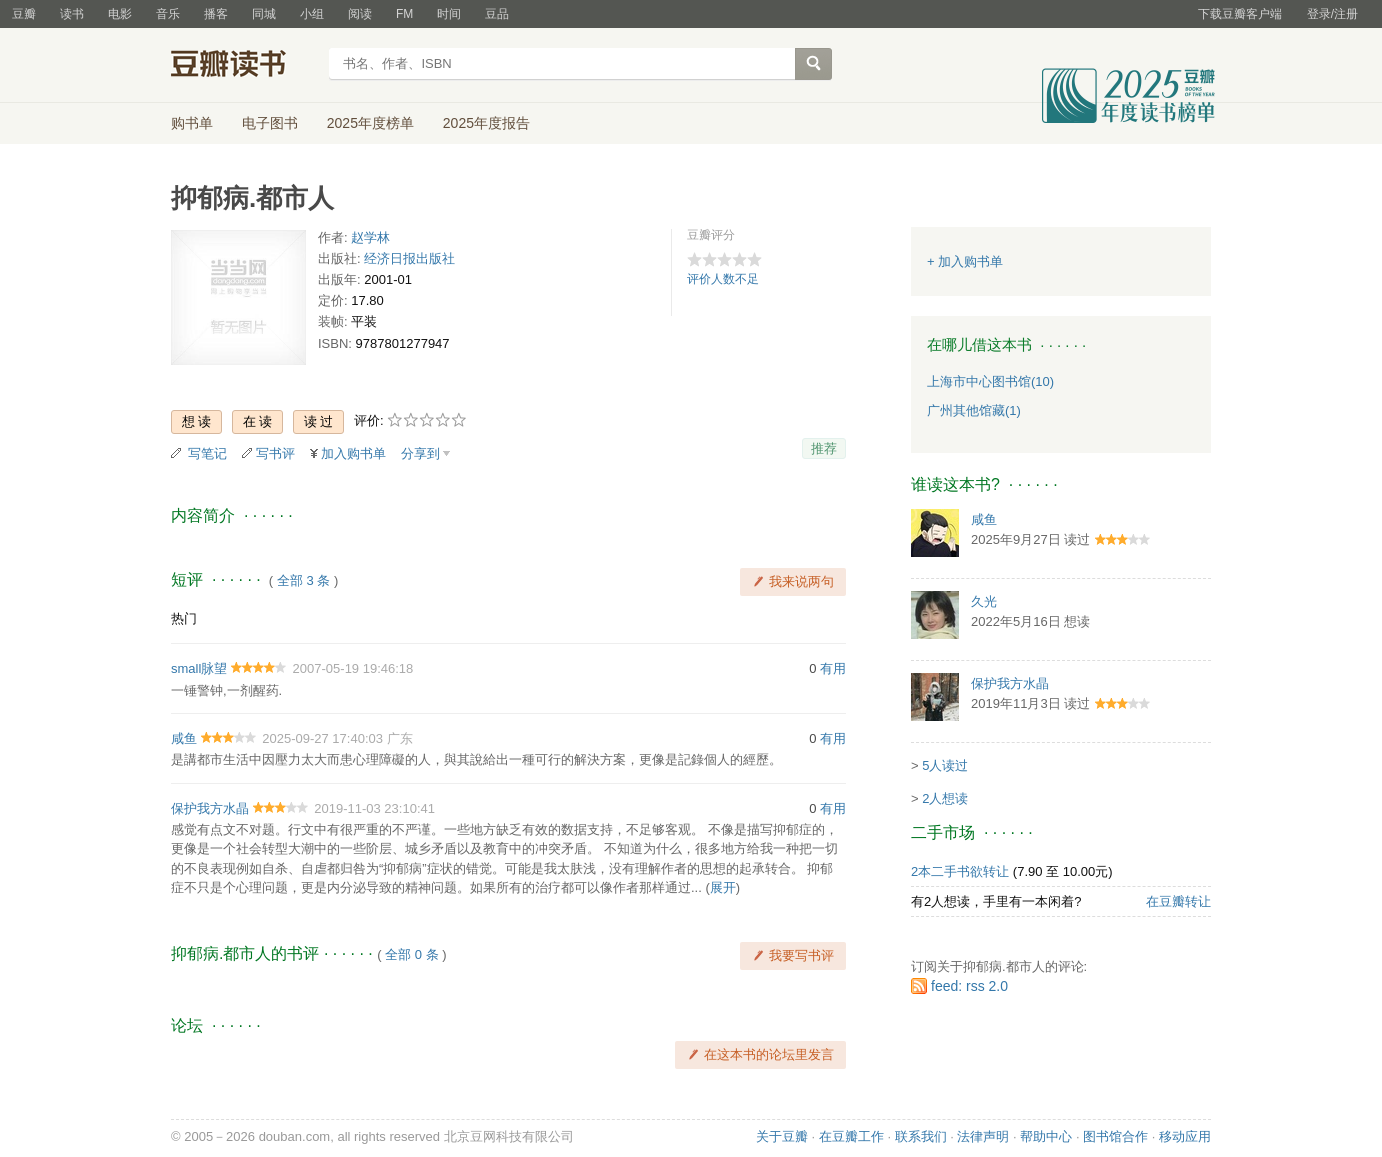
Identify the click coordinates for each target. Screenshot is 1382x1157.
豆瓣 (24, 14)
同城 (264, 14)
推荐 (824, 448)
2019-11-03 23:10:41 (374, 808)
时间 (449, 14)
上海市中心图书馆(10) (990, 381)
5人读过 (945, 765)
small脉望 (199, 668)
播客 (216, 14)
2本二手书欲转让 (960, 871)
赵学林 (370, 237)
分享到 (420, 453)
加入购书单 (353, 453)
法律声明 (983, 1136)
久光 (984, 601)
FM (404, 14)
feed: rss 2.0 (969, 986)
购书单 (192, 123)
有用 (833, 668)
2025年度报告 (486, 123)
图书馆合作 (1115, 1136)
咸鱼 (184, 738)
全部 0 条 (411, 954)
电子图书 (270, 123)
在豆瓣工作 (851, 1136)
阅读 (360, 14)
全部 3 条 (303, 580)
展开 (723, 887)
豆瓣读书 (243, 66)
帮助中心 (1046, 1136)
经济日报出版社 (409, 258)
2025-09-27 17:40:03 (322, 738)
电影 (120, 14)
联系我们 (921, 1136)
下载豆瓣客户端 (1240, 14)
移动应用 (1185, 1136)
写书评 (275, 453)
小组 (312, 14)
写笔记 (207, 453)
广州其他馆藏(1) (974, 410)
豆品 (497, 14)
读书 (72, 14)
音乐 (168, 14)
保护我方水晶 (210, 808)
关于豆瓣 (782, 1136)
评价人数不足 (723, 279)
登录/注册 (1332, 14)
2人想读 (945, 798)
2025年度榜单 (370, 123)
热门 (184, 618)
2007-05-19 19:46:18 (353, 668)
